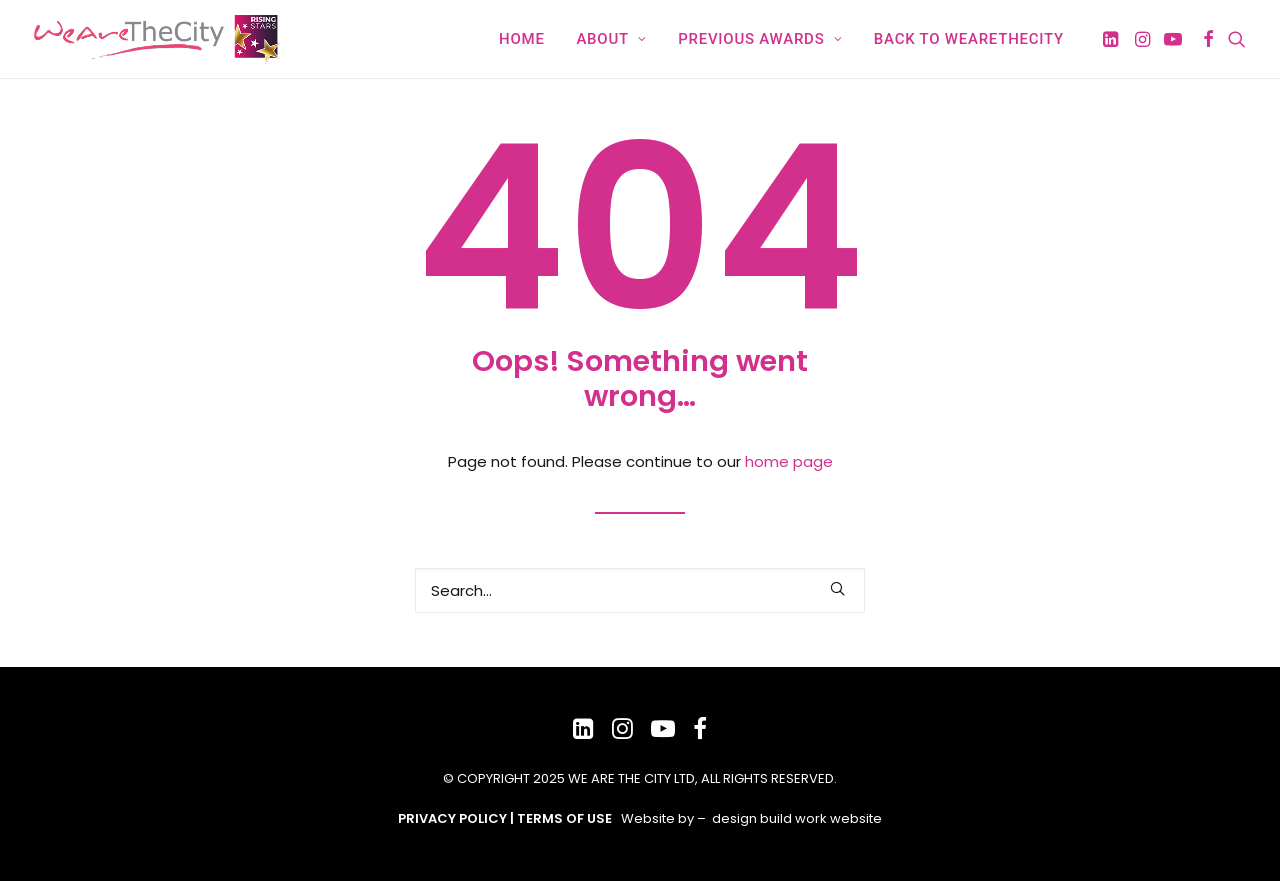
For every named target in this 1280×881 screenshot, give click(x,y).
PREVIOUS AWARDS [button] (760, 39)
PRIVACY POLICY (452, 818)
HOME (522, 39)
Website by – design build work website (751, 818)
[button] (1112, 39)
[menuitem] (522, 39)
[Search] (640, 590)
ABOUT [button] (611, 39)
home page (789, 461)
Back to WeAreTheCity (969, 39)
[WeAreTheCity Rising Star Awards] (160, 39)
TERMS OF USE (564, 818)
